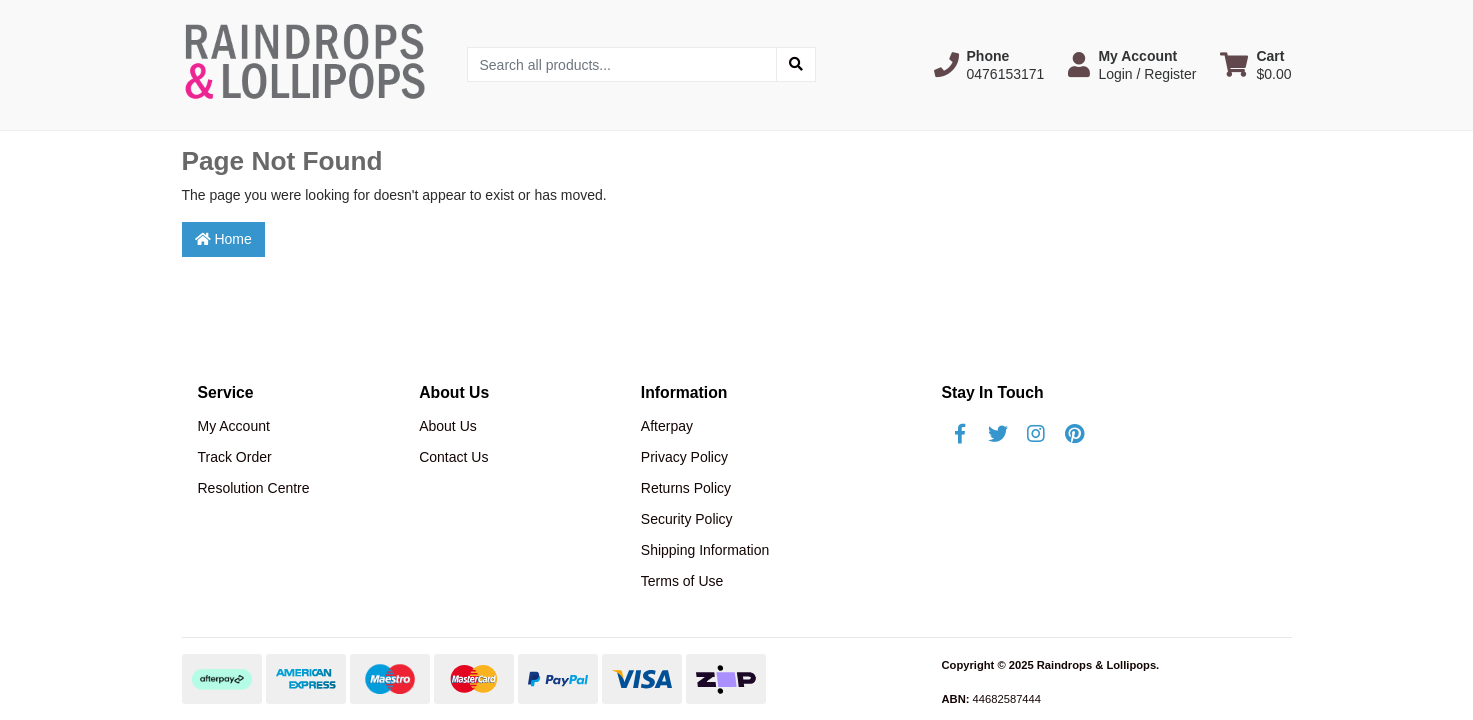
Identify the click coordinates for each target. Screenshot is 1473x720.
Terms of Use (682, 581)
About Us (448, 426)
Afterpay (667, 426)
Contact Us (453, 457)
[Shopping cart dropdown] (1255, 65)
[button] (989, 65)
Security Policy (687, 519)
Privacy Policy (684, 457)
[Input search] (622, 64)
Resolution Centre (254, 488)
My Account (234, 426)
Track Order (235, 457)
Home (223, 239)
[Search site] (796, 64)
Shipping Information (705, 550)
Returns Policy (686, 488)
